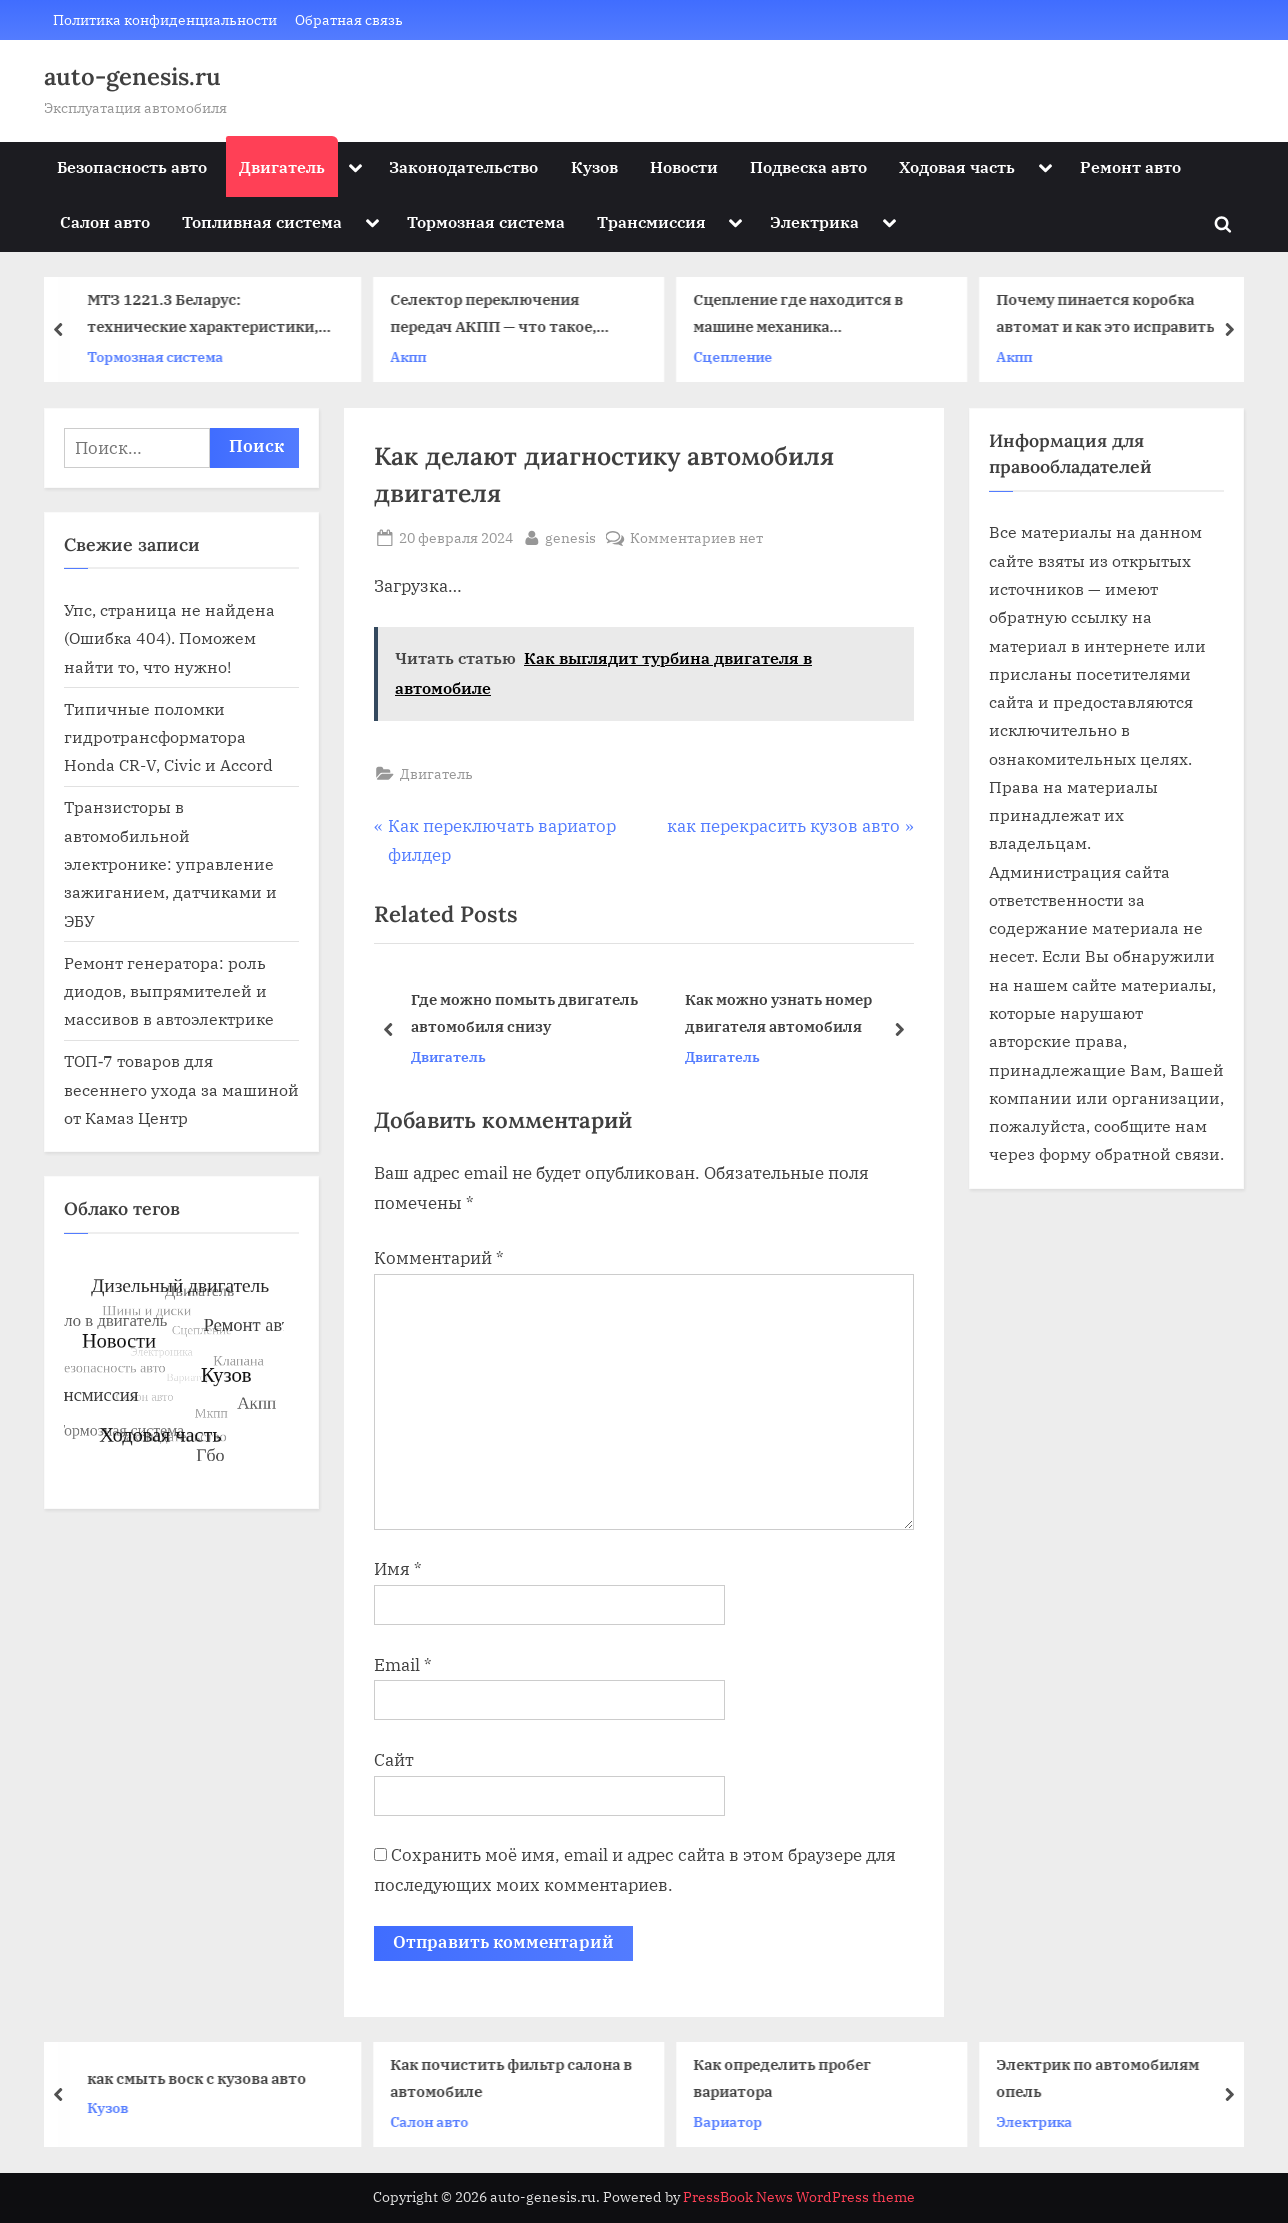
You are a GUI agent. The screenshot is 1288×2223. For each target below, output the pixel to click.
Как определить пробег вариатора (791, 2077)
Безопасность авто (132, 166)
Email (403, 1665)
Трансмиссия (651, 221)
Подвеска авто (808, 166)
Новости (684, 166)
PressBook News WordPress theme (799, 2197)
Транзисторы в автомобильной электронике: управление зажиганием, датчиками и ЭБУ (170, 863)
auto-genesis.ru (132, 76)
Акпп (416, 356)
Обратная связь (349, 19)
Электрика (814, 221)
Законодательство (463, 166)
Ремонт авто (1130, 166)
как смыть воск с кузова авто (205, 2078)
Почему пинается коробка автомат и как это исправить (1113, 313)
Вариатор (736, 2121)
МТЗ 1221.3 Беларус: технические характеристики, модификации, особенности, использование (210, 315)
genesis (570, 536)
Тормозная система (486, 221)
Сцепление (740, 356)
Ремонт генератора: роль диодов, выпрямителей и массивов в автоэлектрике (169, 991)
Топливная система (262, 221)
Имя (398, 1569)
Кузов (594, 166)
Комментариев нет (696, 537)
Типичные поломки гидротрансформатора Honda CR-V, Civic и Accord (168, 737)
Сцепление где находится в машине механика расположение (806, 315)
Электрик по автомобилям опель (1106, 2077)
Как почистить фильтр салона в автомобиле (520, 2077)
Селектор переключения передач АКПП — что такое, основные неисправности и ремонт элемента (503, 315)
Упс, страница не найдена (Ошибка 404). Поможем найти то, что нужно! (169, 638)
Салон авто (105, 221)
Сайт (394, 1760)
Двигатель (282, 166)
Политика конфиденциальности (165, 19)
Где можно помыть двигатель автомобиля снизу (524, 1012)
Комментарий (439, 1258)
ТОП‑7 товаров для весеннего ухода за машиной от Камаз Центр (181, 1089)
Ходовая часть (957, 166)
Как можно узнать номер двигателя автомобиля (778, 1012)
